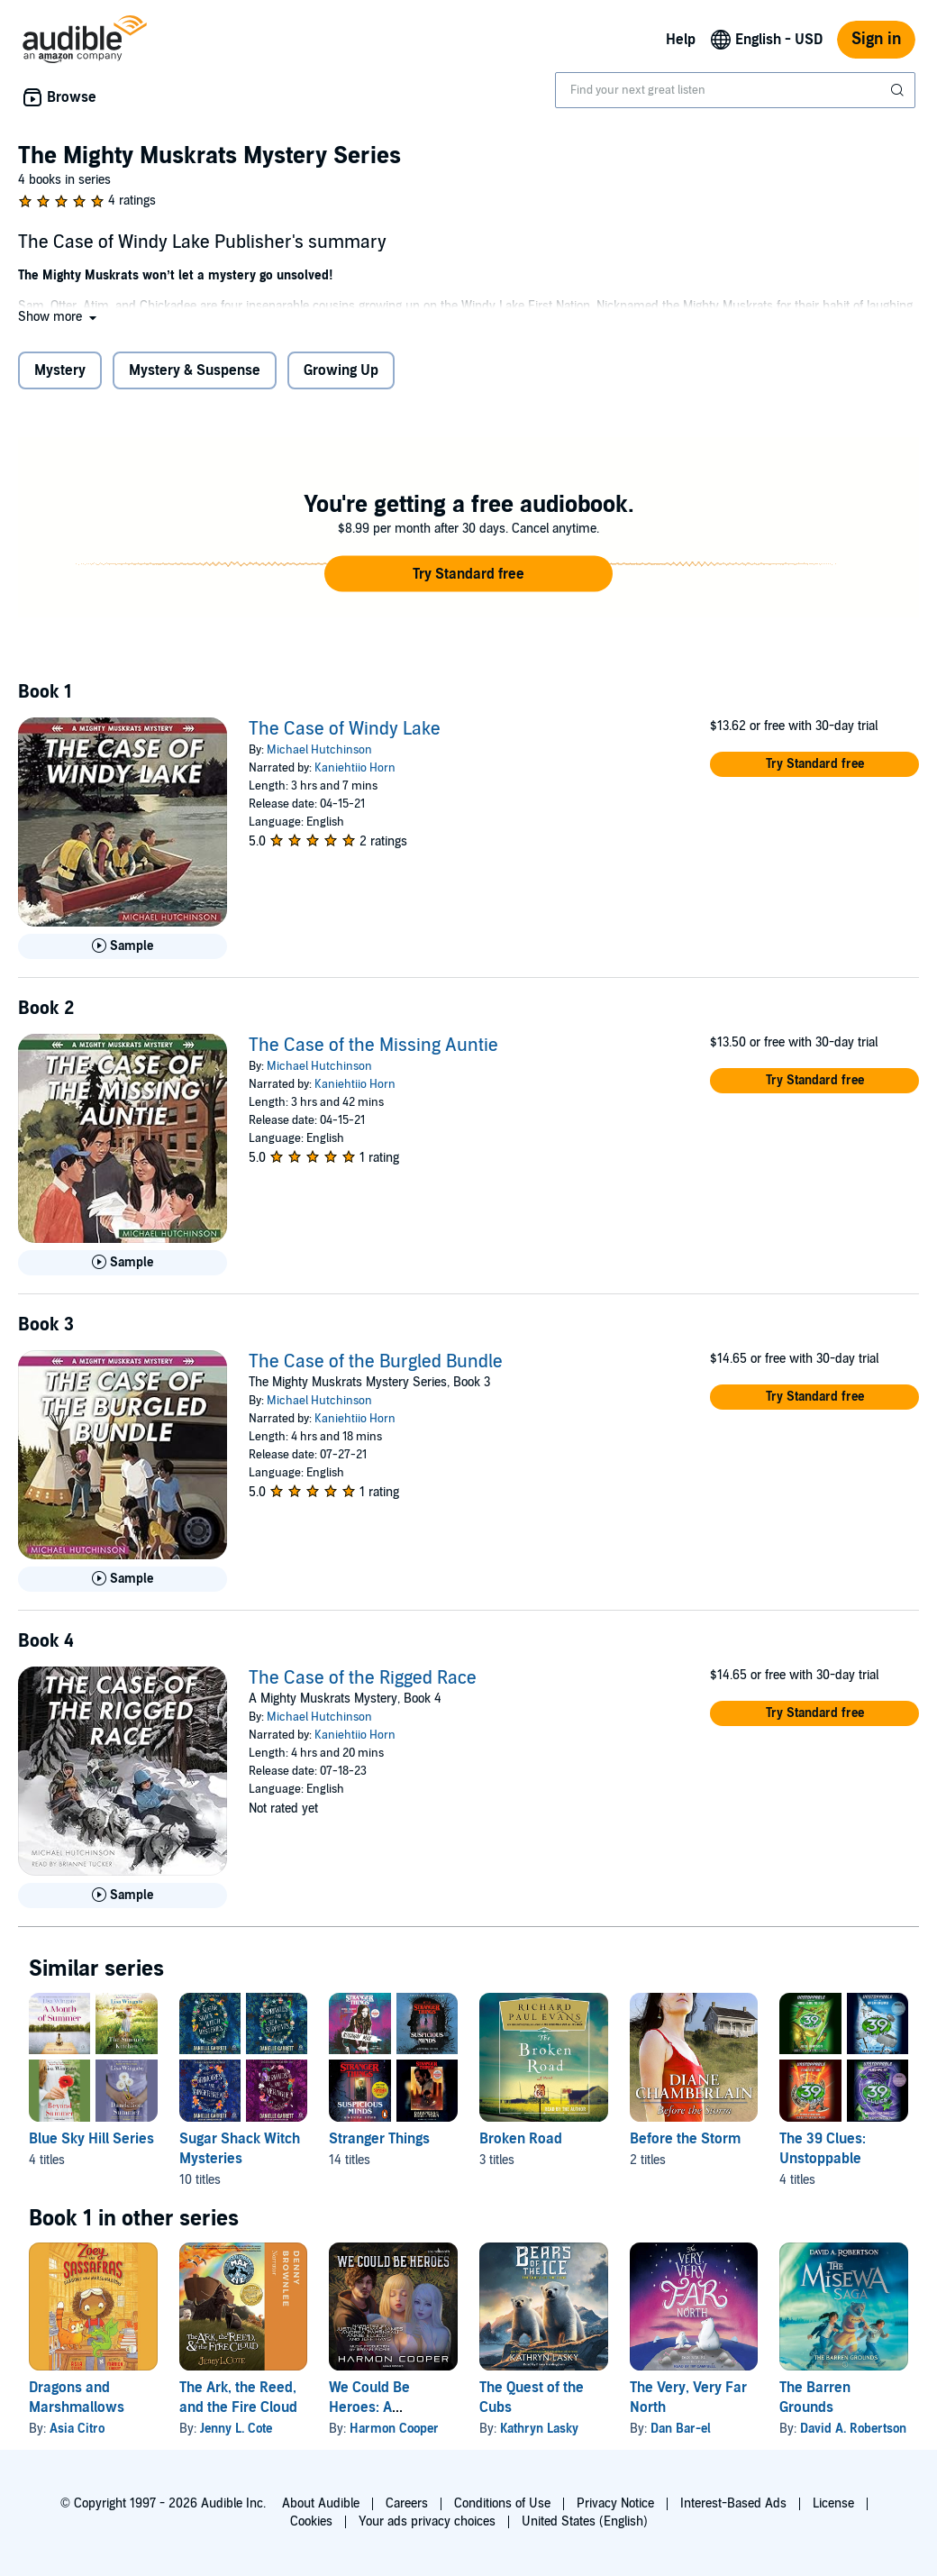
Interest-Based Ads (733, 2503)
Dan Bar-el (680, 2428)
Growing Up (341, 370)
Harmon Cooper (394, 2428)
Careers (407, 2503)
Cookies (311, 2521)
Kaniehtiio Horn (355, 768)
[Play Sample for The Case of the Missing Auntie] (122, 1262)
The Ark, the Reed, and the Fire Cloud (238, 2397)
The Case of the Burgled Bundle (376, 1362)
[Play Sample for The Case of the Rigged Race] (122, 1895)
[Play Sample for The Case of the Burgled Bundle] (122, 1579)
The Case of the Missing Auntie (373, 1045)
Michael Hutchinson (319, 750)
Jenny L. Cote (236, 2428)
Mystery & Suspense (194, 370)
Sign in (876, 39)
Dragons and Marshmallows (76, 2397)
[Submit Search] (899, 90)
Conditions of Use (502, 2503)
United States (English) (585, 2521)
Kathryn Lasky (539, 2428)
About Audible (320, 2503)
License (833, 2503)
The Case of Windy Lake (345, 729)
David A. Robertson (853, 2428)
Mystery (60, 370)
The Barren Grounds (815, 2397)
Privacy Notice (615, 2503)
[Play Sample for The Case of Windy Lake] (122, 946)
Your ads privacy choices (427, 2521)
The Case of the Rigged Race (363, 1678)
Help (681, 40)
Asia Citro (77, 2428)
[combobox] (735, 90)
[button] (59, 316)
